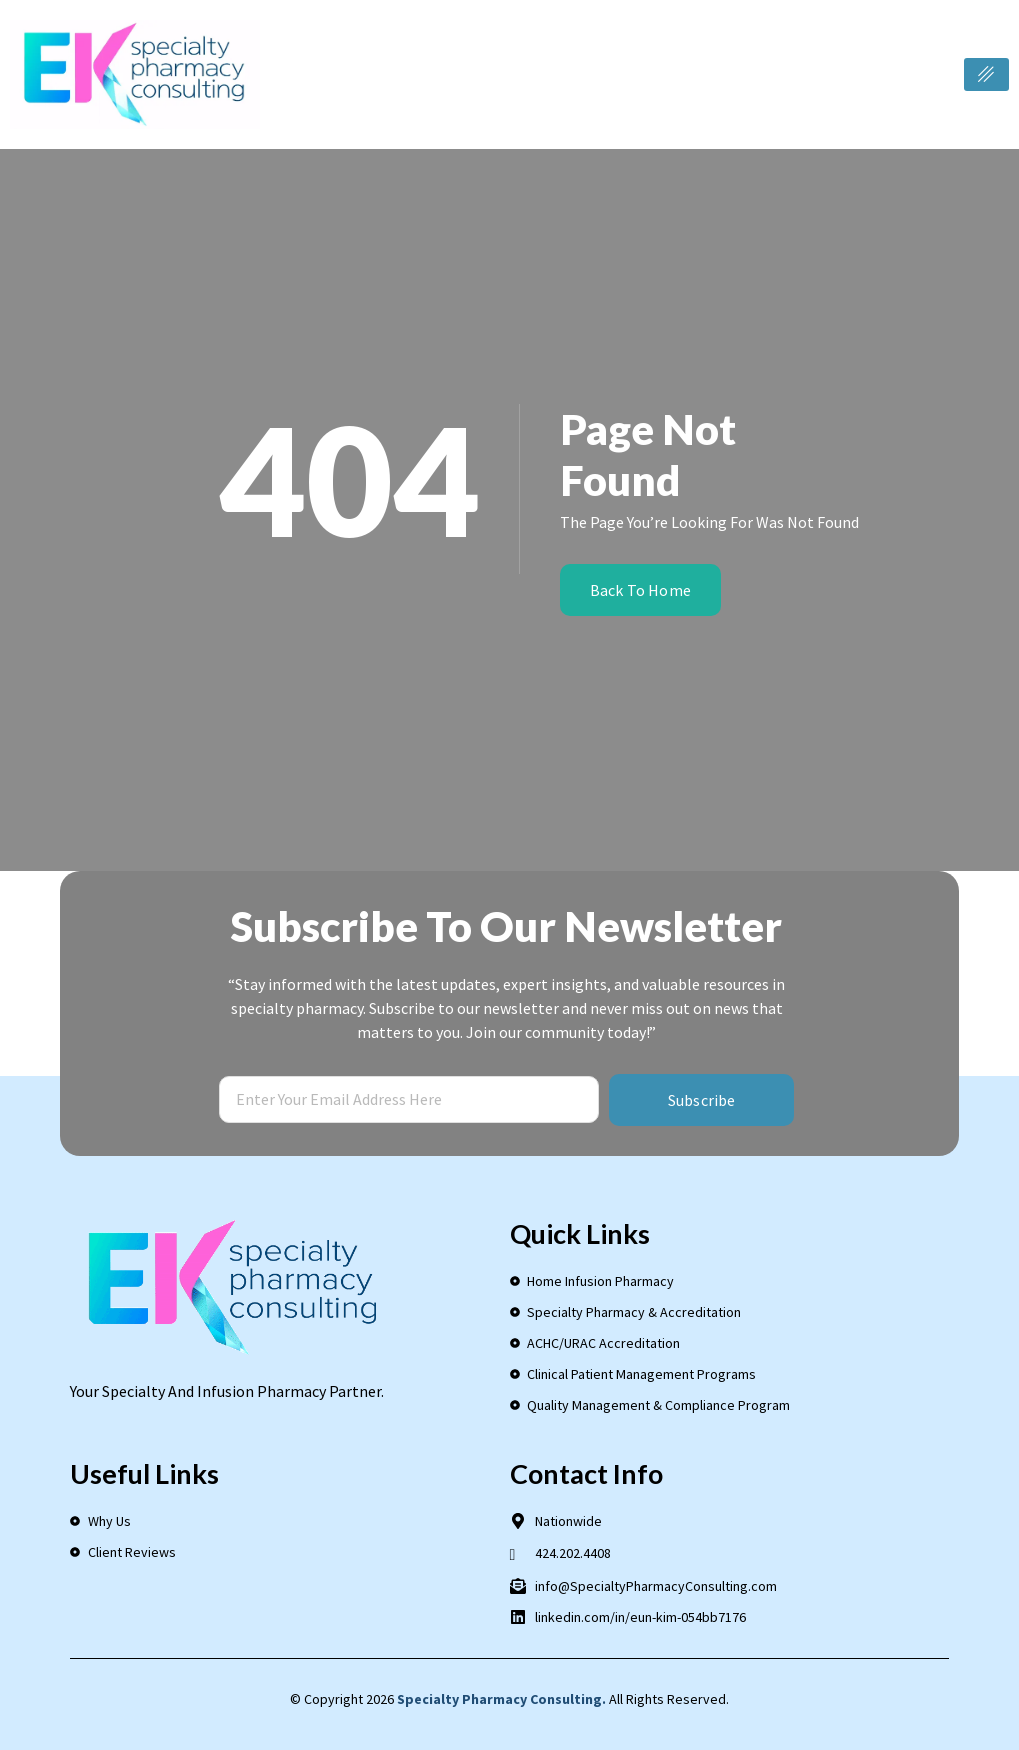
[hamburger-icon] (986, 74)
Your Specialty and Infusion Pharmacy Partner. (227, 1391)
